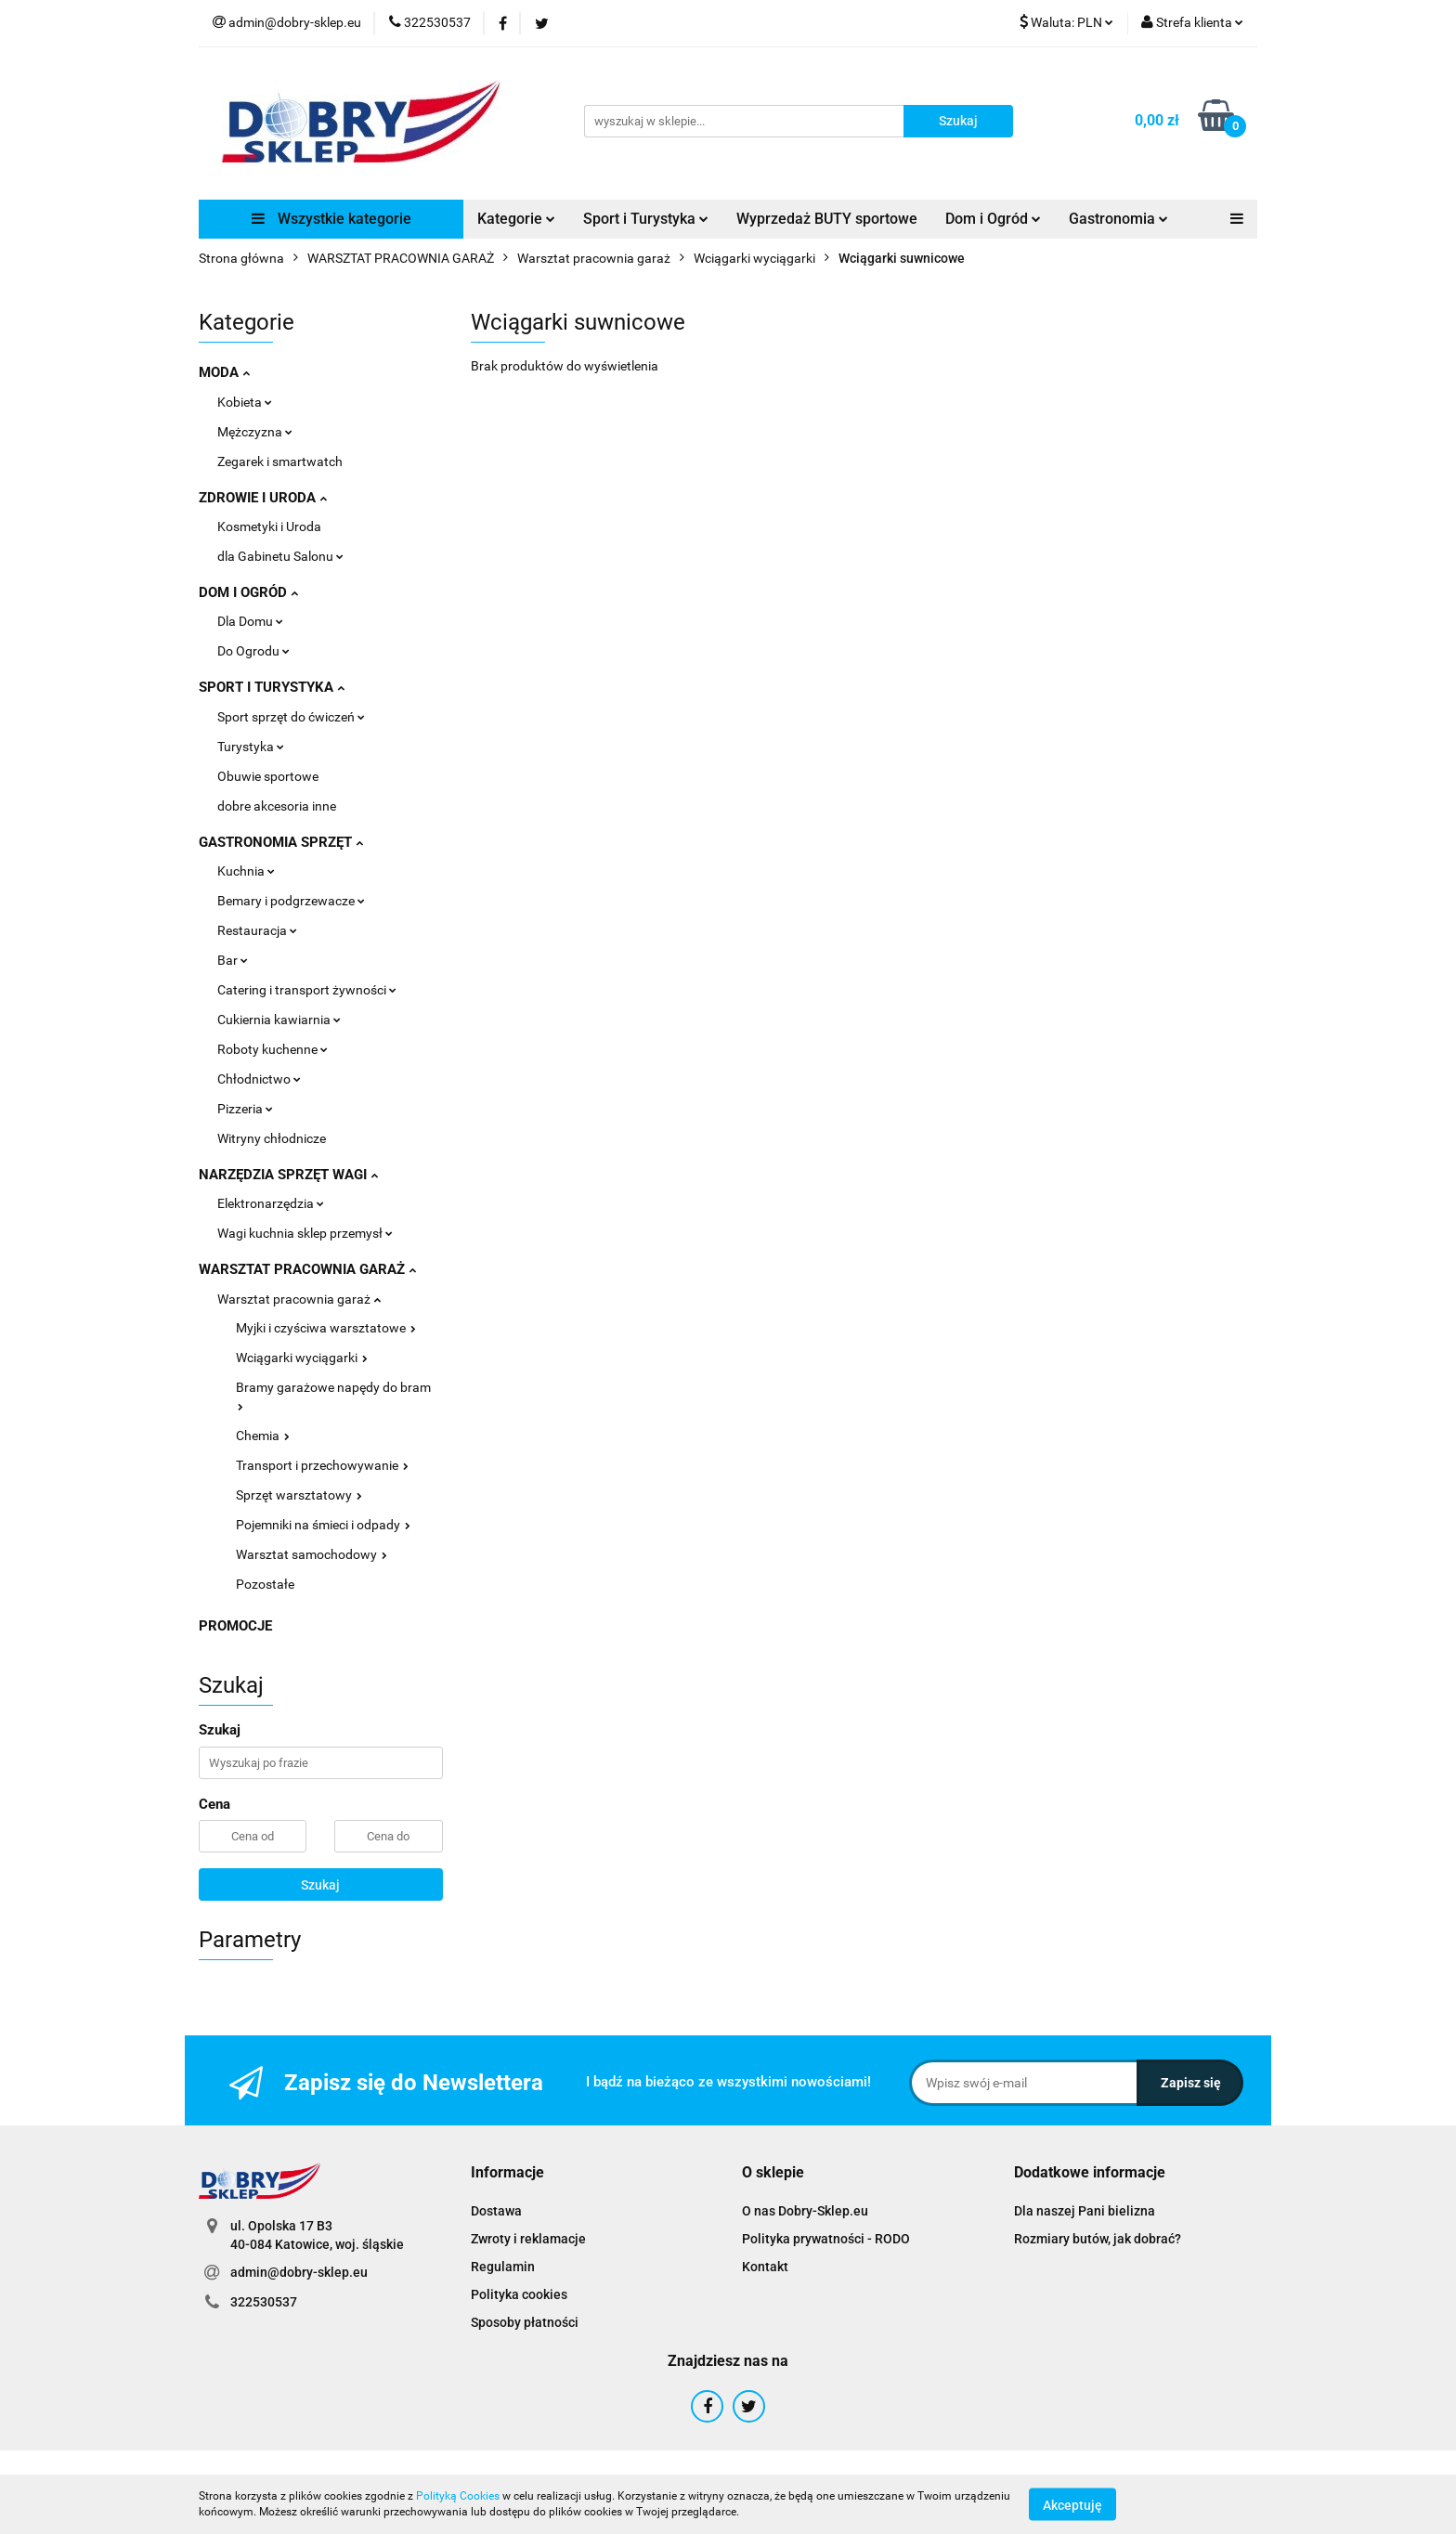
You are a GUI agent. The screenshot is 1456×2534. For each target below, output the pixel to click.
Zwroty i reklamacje (528, 2238)
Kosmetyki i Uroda (269, 526)
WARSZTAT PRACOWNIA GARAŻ (307, 1269)
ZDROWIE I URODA (263, 497)
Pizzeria (245, 1108)
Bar (232, 960)
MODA (224, 372)
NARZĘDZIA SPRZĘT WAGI (288, 1174)
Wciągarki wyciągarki (302, 1357)
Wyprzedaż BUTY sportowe (826, 218)
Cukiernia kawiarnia (279, 1019)
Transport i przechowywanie (322, 1465)
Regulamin (503, 2266)
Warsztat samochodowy (311, 1554)
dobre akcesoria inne (276, 806)
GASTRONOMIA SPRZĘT (281, 842)
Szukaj (320, 1885)
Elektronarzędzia (270, 1203)
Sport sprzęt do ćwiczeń (291, 716)
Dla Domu (250, 621)
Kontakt (765, 2266)
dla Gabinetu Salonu (280, 556)
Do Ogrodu (253, 650)
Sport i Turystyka (645, 218)
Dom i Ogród (993, 218)
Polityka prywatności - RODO (826, 2238)
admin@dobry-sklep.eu (299, 2272)
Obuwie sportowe (267, 776)
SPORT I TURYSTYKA (271, 687)
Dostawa (496, 2210)
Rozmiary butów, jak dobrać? (1097, 2238)
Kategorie (516, 218)
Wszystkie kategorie (331, 218)
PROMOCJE (235, 1626)
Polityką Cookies (458, 2495)
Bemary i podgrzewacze (291, 900)
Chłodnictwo (259, 1079)
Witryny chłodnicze (271, 1138)
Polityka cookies (519, 2294)
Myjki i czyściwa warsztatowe (326, 1327)
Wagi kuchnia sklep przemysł (305, 1233)
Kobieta (244, 402)
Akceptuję (1072, 2504)
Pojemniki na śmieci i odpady (323, 1524)
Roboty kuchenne (272, 1049)
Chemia (263, 1435)
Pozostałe (265, 1584)
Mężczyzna (254, 431)
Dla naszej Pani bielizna (1084, 2210)
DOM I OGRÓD (248, 592)
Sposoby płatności (524, 2322)
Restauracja (257, 930)
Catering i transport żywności (306, 989)
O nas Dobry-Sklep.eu (805, 2210)
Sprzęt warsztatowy (299, 1495)
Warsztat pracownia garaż (299, 1299)
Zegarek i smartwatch (280, 461)
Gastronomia (1118, 218)
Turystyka (250, 746)
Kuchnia (246, 871)
